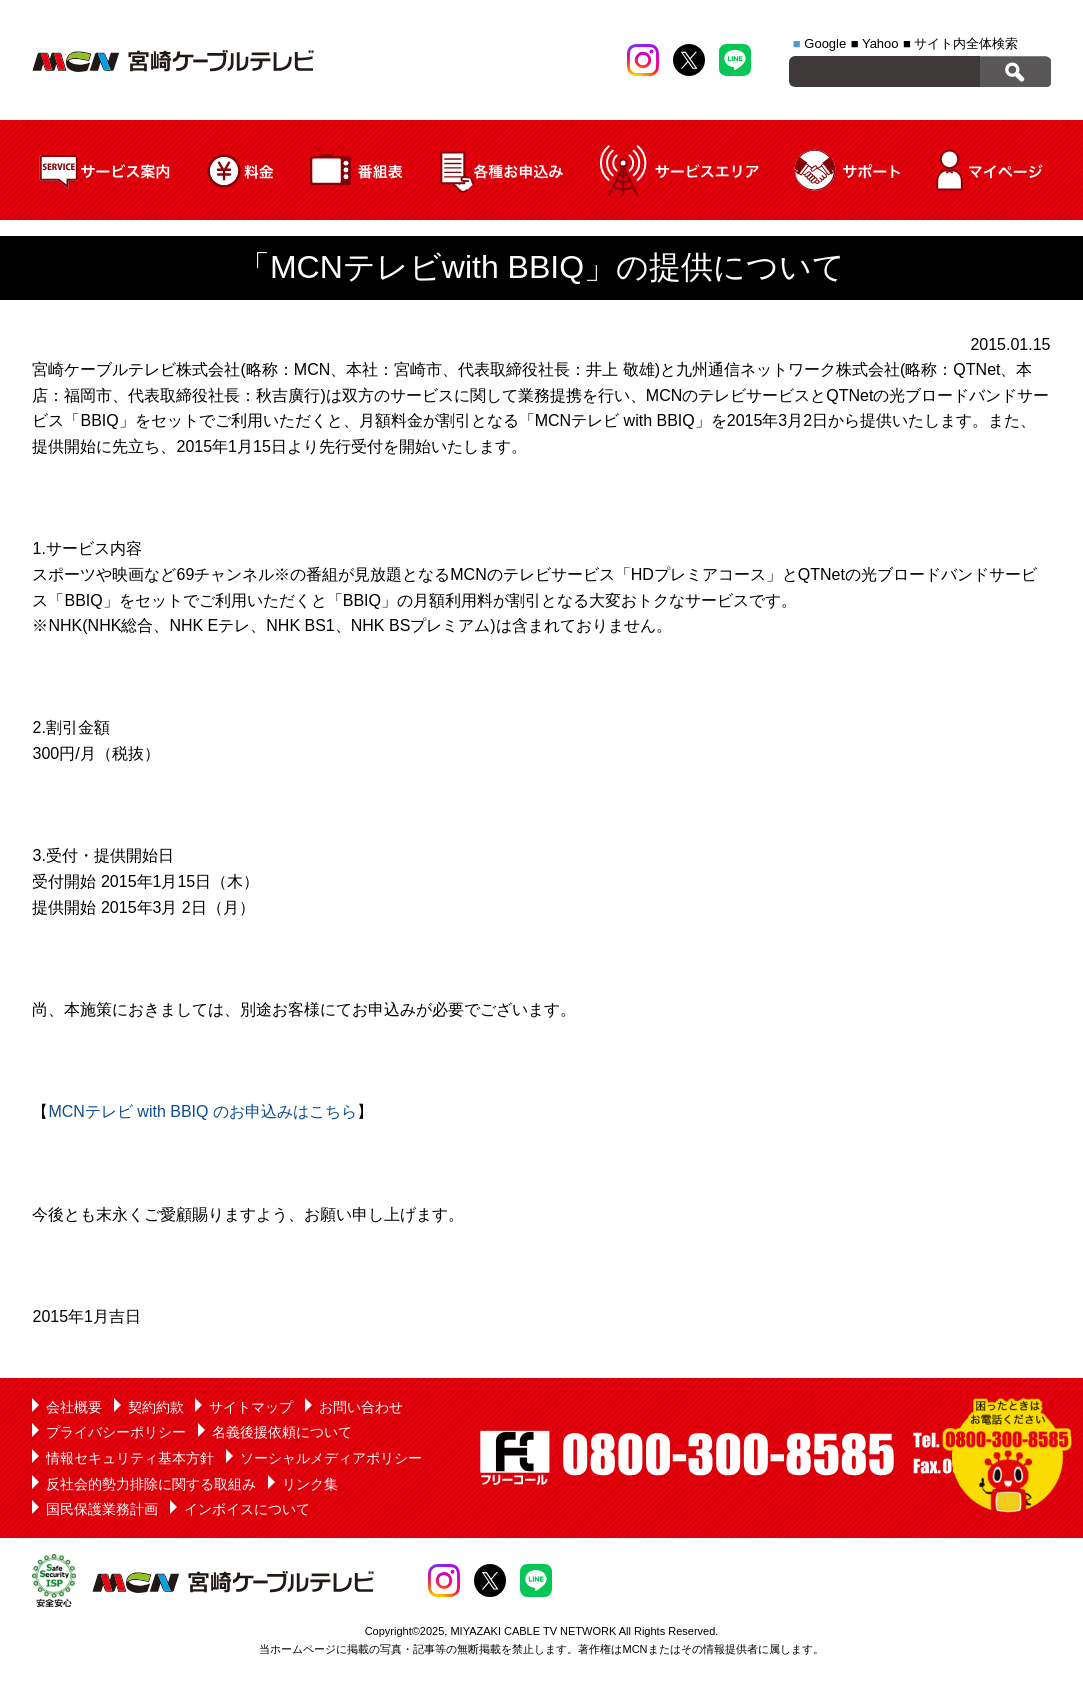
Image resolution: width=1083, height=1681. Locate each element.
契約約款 (156, 1407)
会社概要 (74, 1407)
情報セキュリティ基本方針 (130, 1458)
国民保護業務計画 (102, 1509)
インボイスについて (247, 1509)
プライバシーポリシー (116, 1432)
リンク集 (310, 1484)
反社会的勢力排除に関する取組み (151, 1484)
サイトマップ (251, 1407)
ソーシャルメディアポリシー (331, 1458)
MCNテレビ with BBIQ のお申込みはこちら (202, 1111)
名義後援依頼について (282, 1432)
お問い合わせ (361, 1407)
